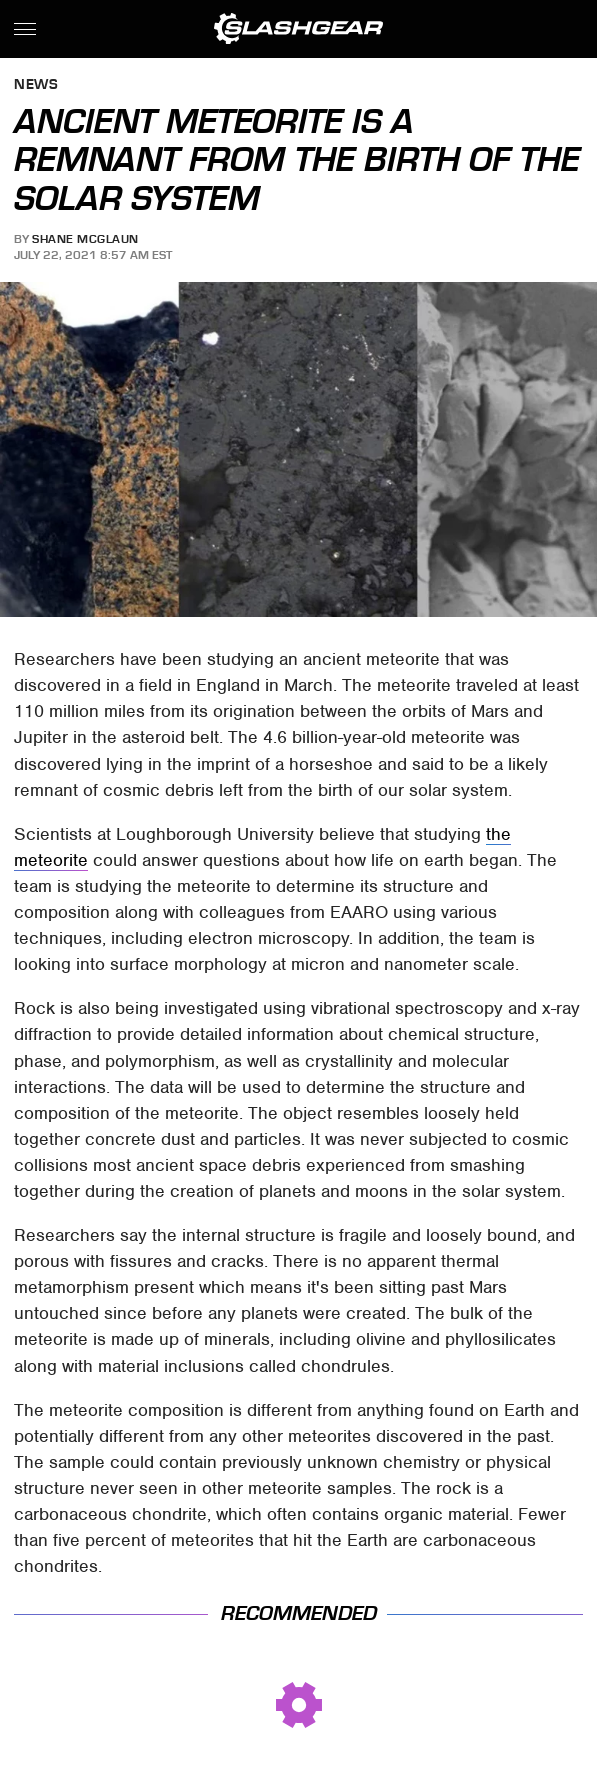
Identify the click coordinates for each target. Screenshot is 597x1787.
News (36, 85)
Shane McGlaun (85, 239)
